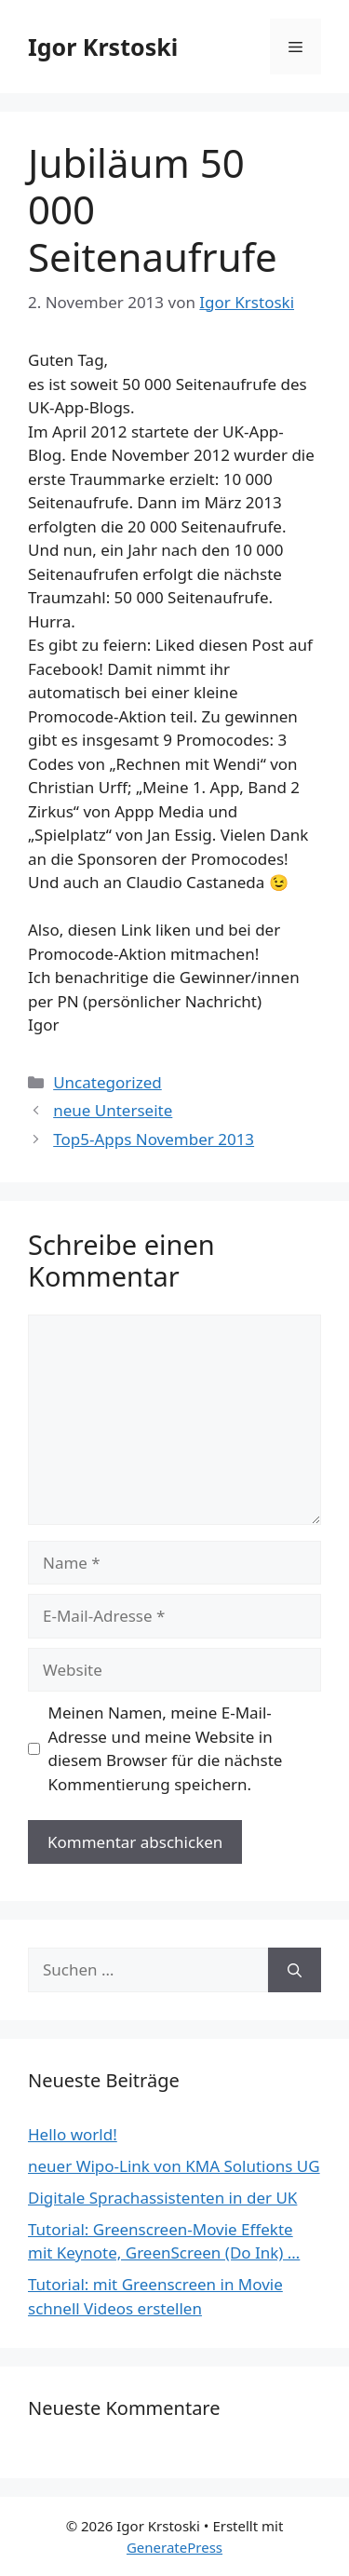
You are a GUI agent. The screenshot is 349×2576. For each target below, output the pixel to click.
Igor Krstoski (103, 46)
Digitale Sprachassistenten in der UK (162, 2197)
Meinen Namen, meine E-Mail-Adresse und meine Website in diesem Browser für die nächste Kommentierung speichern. (165, 1748)
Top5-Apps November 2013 (153, 1139)
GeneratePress (174, 2547)
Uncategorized (107, 1082)
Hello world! (72, 2134)
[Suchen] (294, 1970)
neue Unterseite (112, 1110)
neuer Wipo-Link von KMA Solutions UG (174, 2166)
